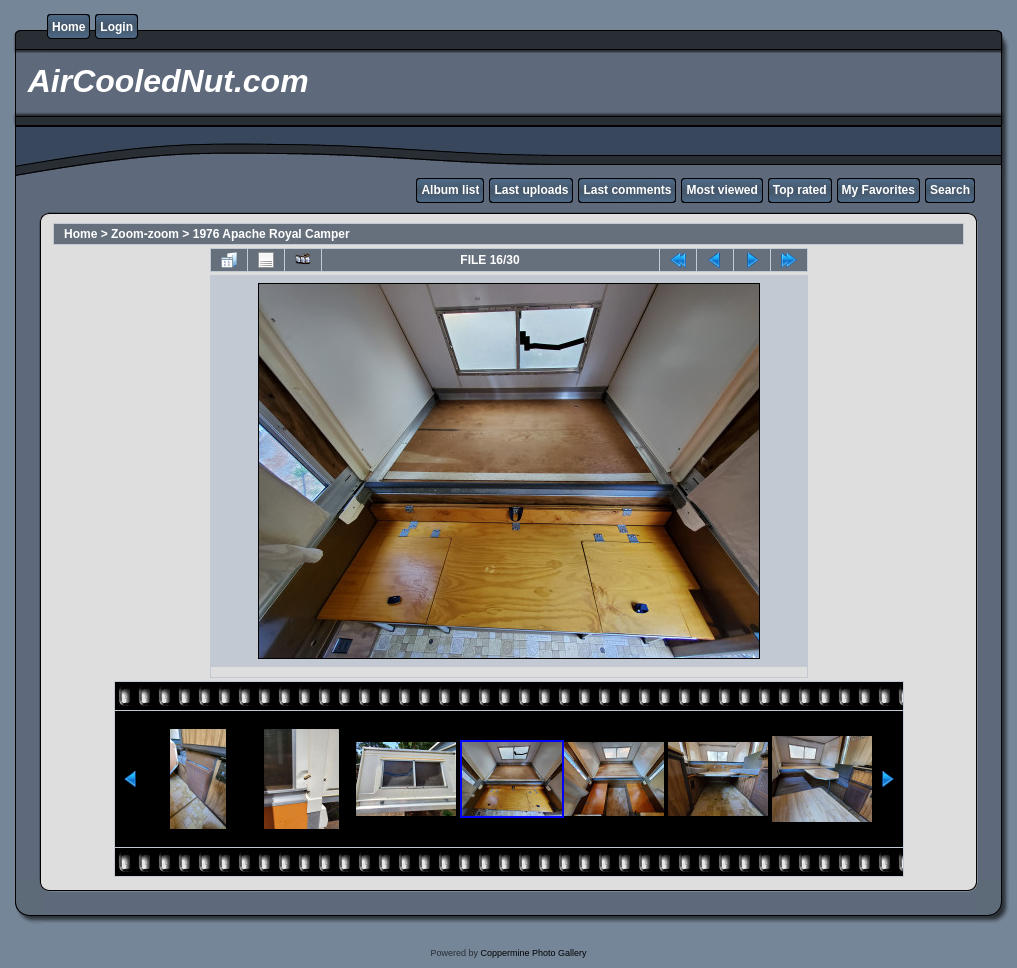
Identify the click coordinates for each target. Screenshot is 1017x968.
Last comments (627, 190)
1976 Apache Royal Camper (271, 234)
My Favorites (878, 190)
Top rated (800, 190)
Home (68, 27)
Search (950, 190)
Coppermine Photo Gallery (533, 953)
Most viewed (721, 190)
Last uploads (531, 190)
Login (116, 27)
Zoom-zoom (145, 234)
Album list (450, 190)
